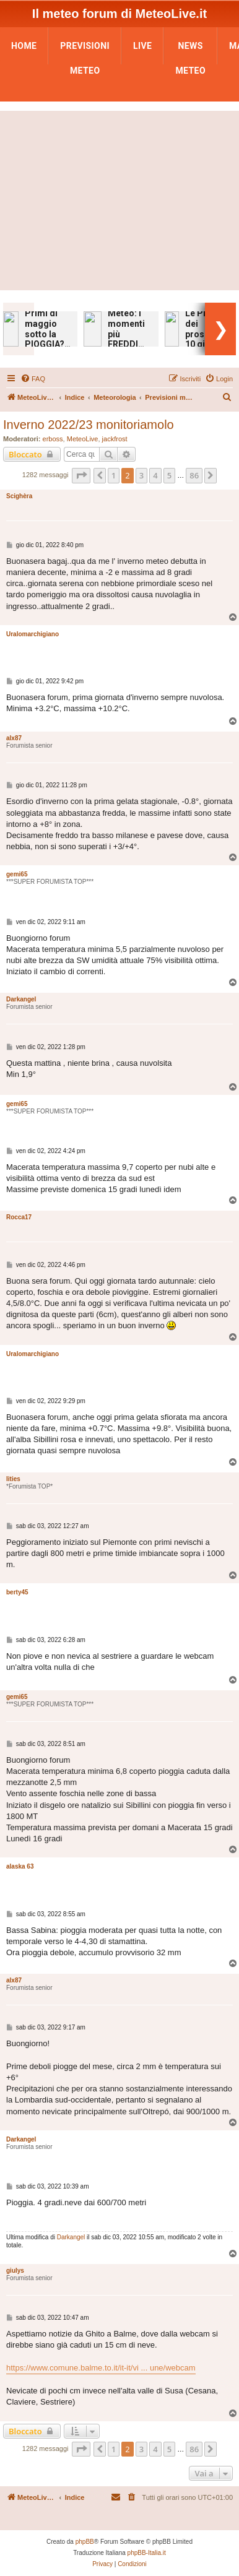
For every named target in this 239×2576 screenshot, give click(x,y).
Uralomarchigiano (32, 634)
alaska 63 (20, 1866)
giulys (15, 2270)
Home (24, 46)
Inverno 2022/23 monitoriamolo (88, 424)
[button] (81, 475)
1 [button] (113, 475)
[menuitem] (32, 378)
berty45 (17, 1592)
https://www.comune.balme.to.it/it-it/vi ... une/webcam (101, 2367)
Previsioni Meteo (85, 49)
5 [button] (169, 475)
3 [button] (141, 475)
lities (13, 1479)
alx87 (14, 738)
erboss (53, 439)
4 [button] (155, 475)
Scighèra (19, 496)
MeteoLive (82, 439)
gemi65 (16, 874)
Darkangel (21, 999)
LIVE (142, 46)
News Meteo (190, 49)
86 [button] (194, 475)
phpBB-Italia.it (147, 2552)
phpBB (85, 2541)
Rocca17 (19, 1217)
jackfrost (115, 439)
